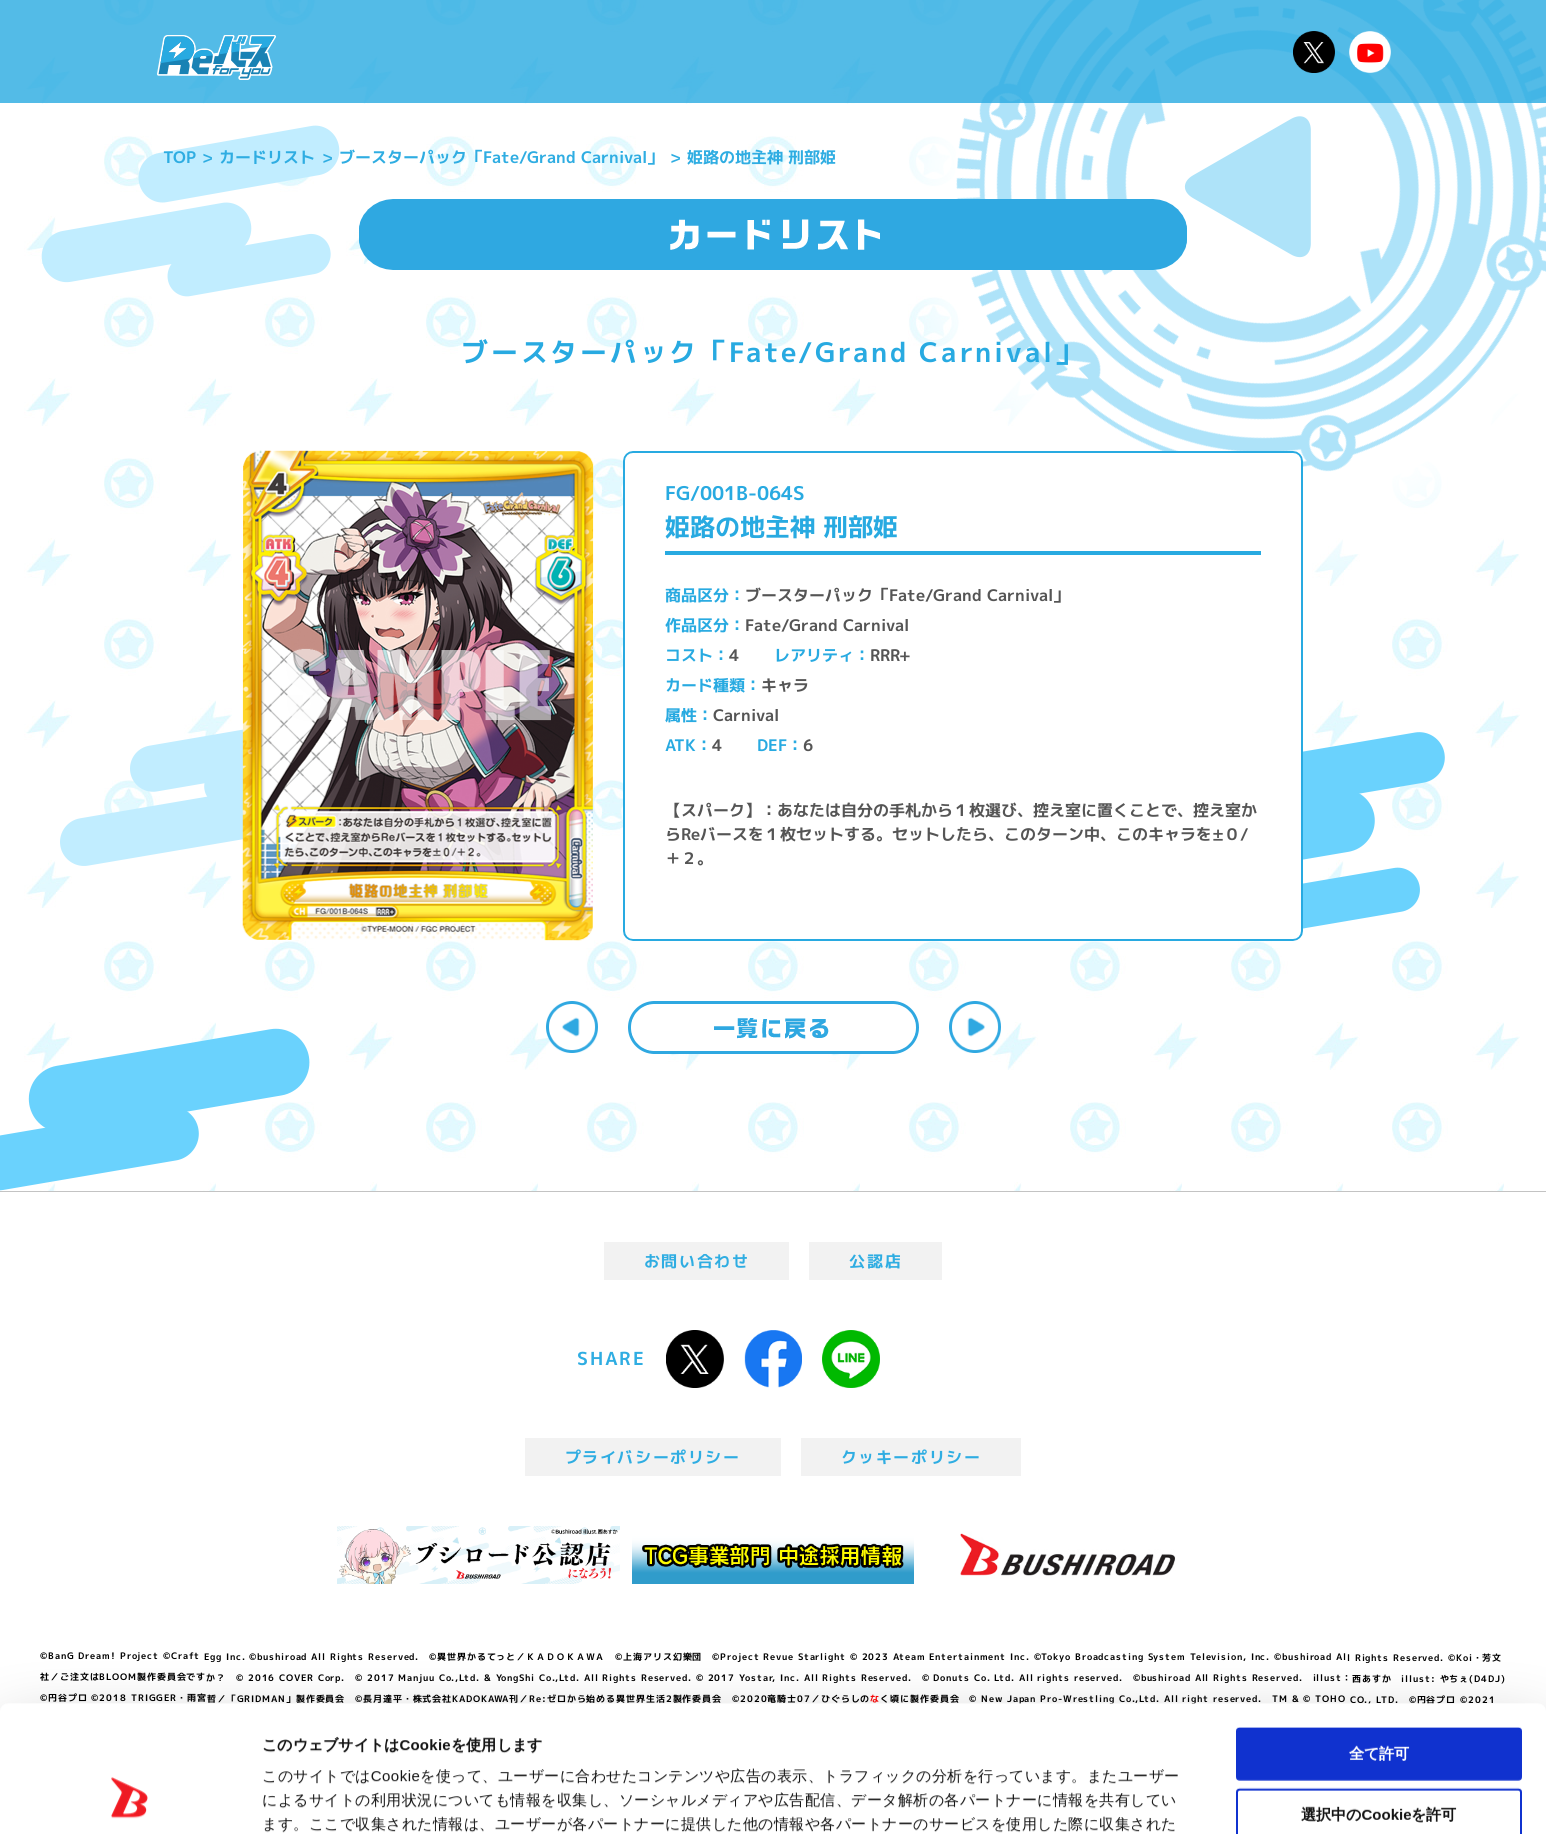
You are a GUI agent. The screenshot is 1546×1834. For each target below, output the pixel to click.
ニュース (351, 51)
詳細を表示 (965, 1794)
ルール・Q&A (1065, 51)
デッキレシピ (1213, 51)
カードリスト (917, 51)
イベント (692, 51)
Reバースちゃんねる (1370, 52)
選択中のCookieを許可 (1378, 1695)
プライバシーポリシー (653, 1457)
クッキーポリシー (911, 1457)
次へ (975, 1027)
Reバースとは (480, 51)
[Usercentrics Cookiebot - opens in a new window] (129, 1795)
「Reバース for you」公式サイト (216, 57)
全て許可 (1379, 1634)
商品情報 (793, 51)
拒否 (1379, 1755)
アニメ (600, 51)
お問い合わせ (697, 1261)
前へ (572, 1027)
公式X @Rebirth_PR (1314, 52)
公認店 (875, 1261)
